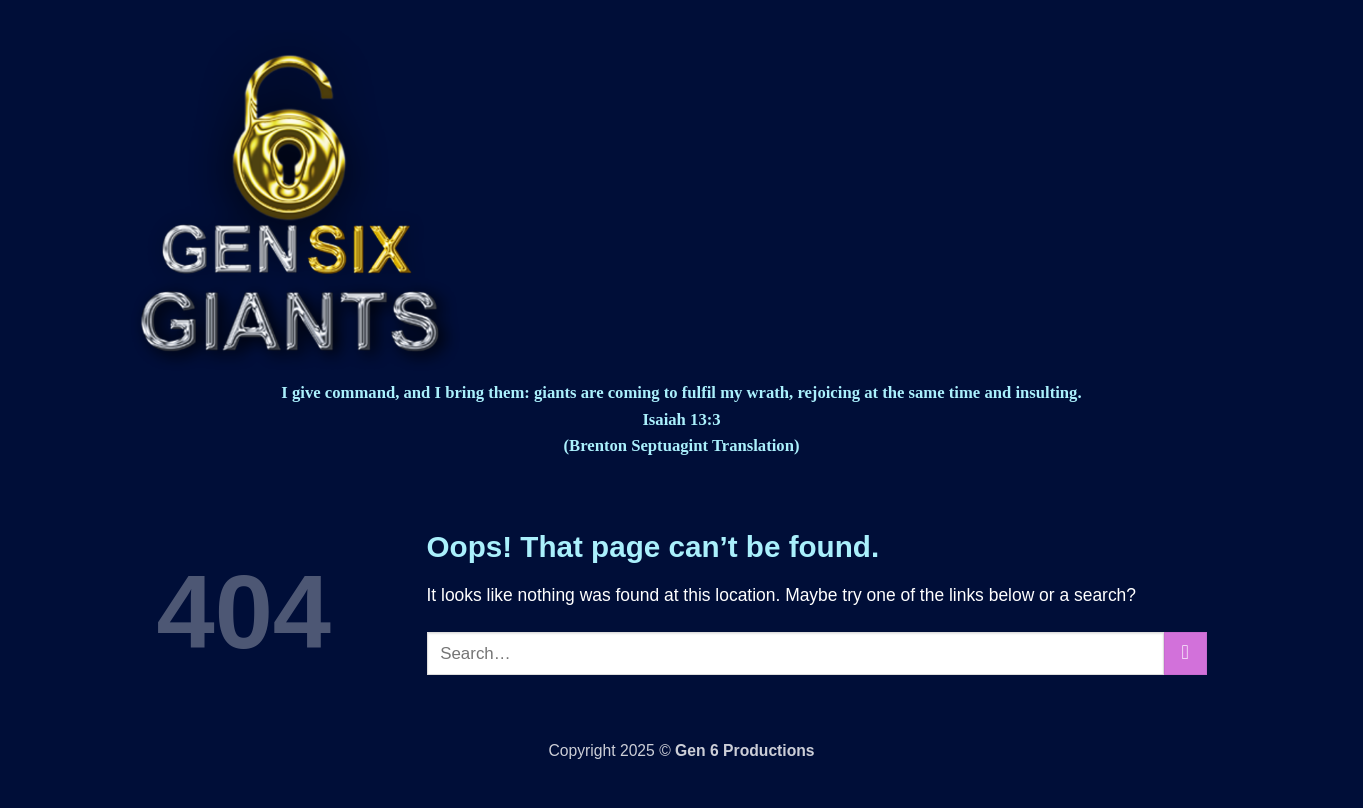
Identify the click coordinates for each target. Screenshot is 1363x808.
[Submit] (1185, 653)
